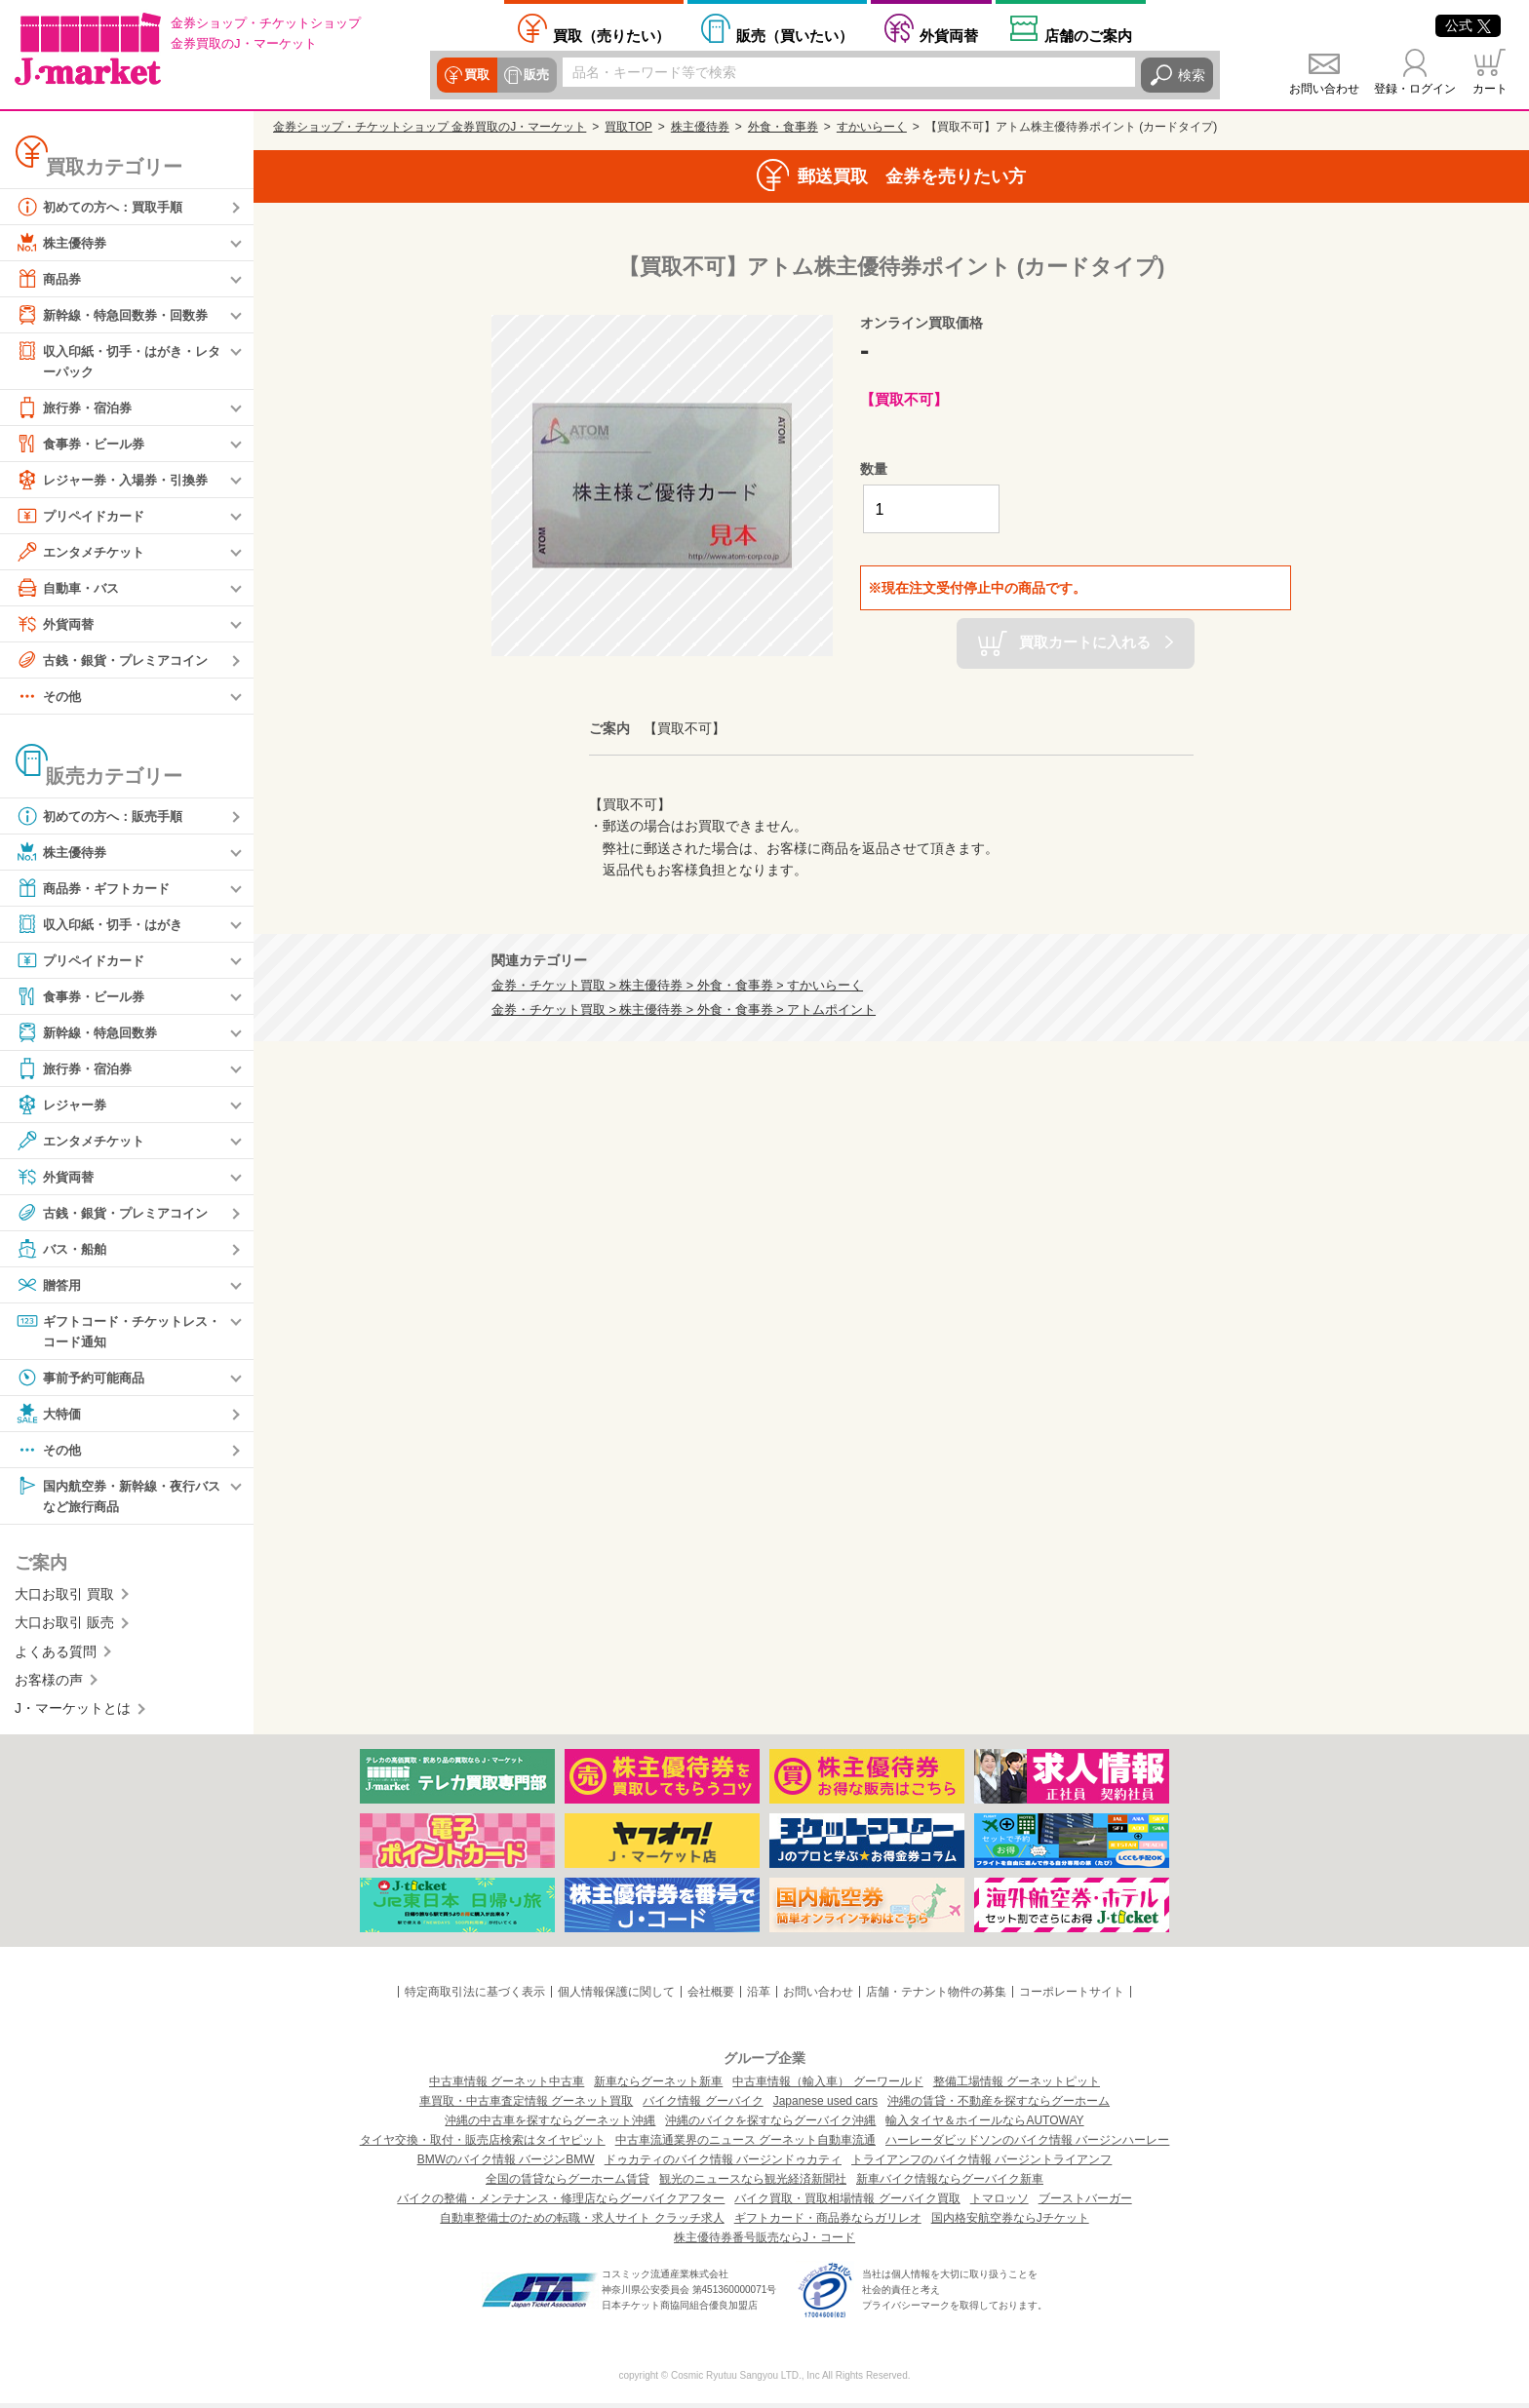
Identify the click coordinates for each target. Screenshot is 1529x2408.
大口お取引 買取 (64, 1598)
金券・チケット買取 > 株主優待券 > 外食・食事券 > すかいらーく (677, 985)
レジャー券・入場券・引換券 (118, 480)
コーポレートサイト (1071, 1995)
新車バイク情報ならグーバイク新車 (949, 2184)
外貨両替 (949, 35)
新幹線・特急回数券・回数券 (118, 315)
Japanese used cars (825, 2106)
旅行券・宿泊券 (77, 408)
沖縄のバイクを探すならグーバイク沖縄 (770, 2125)
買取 (476, 75)
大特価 (50, 1416)
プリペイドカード (84, 516)
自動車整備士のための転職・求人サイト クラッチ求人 (582, 2223)
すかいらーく (872, 127)
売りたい (611, 35)
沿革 (758, 1995)
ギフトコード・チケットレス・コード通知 (111, 1331)
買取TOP (628, 127)
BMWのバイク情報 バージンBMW (506, 2164)
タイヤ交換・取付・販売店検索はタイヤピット (483, 2145)
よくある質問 (56, 1655)
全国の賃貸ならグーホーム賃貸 (567, 2184)
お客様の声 (49, 1683)
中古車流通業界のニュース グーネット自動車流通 (745, 2145)
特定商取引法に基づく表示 (475, 1995)
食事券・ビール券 (84, 444)
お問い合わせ (1324, 89)
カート (1490, 89)
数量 (873, 469)
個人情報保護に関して (616, 1995)
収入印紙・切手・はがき (104, 925)
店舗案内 (1088, 35)
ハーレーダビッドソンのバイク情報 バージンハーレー (1027, 2145)
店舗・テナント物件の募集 (936, 1995)
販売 (534, 75)
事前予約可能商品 (84, 1380)
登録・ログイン (1415, 89)
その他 (50, 697)
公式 (1468, 25)
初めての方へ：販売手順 (104, 817)
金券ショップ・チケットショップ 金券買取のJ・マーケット (429, 127)
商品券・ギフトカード (97, 889)
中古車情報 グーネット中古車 (506, 2086)
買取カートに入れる (1085, 642)
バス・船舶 (63, 1250)
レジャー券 (63, 1105)
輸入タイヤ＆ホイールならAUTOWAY (984, 2125)
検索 (1191, 75)
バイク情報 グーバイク (703, 2106)
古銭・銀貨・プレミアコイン (118, 661)
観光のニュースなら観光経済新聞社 (752, 2184)
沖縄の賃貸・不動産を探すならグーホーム (998, 2106)
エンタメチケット (84, 552)
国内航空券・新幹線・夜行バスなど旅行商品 (118, 1498)
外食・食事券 (783, 127)
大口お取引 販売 (64, 1627)
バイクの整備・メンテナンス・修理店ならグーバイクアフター (561, 2203)
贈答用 (50, 1286)
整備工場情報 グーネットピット (1016, 2086)
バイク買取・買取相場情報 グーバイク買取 (847, 2203)
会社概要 (710, 1995)
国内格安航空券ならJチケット (1010, 2223)
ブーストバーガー (1085, 2203)
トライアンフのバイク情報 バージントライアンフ (981, 2164)
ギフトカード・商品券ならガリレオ (827, 2223)
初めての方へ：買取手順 (104, 206)
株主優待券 (63, 242)
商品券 (50, 279)
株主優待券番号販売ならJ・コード (764, 2242)
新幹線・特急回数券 (91, 1033)
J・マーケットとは (73, 1713)
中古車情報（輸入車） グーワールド (827, 2086)
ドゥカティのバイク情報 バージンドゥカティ (723, 2164)
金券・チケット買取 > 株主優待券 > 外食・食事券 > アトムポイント (683, 1010)
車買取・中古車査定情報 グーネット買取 (526, 2106)
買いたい (794, 35)
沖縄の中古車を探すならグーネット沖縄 (550, 2125)
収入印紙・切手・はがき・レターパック (118, 360)
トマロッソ (999, 2203)
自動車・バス (70, 589)
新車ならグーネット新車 (658, 2086)
